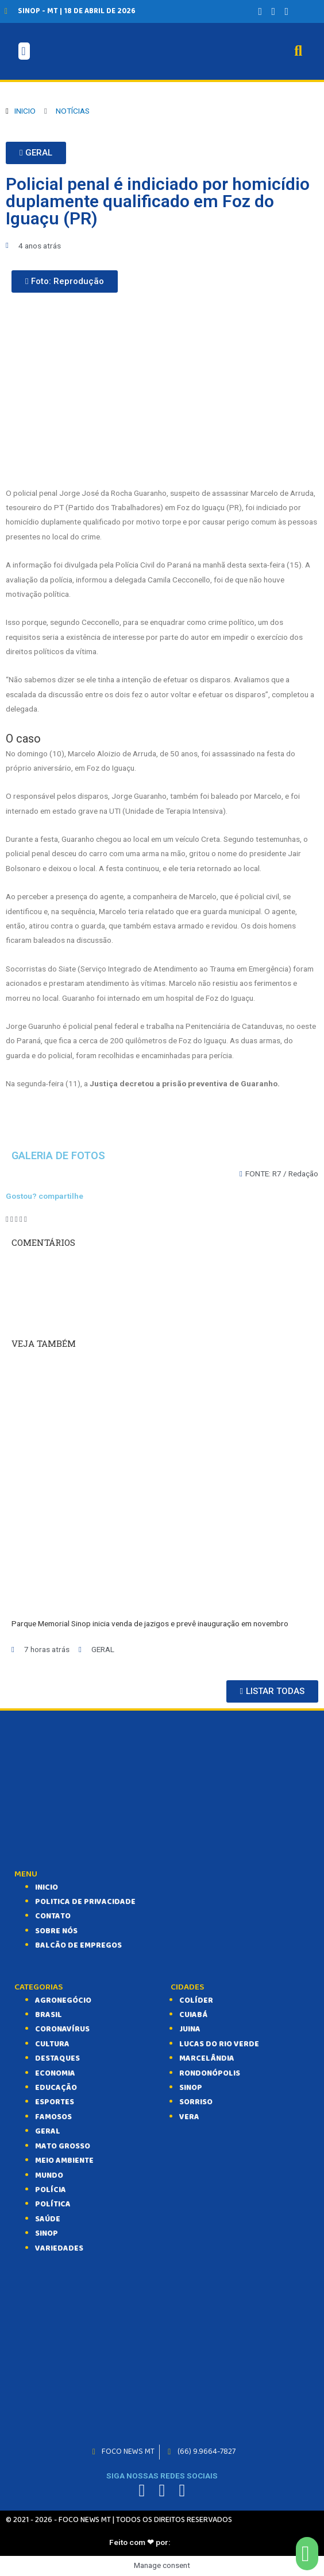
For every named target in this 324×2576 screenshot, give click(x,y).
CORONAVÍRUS (62, 2029)
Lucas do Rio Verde (219, 2044)
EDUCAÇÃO (56, 2087)
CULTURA (52, 2044)
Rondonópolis (209, 2073)
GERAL (47, 2131)
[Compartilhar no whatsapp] (21, 1219)
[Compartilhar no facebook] (7, 1219)
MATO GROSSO (62, 2146)
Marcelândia (206, 2058)
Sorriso (196, 2102)
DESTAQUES (57, 2058)
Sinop (190, 2087)
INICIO (46, 1887)
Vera (189, 2117)
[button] (36, 153)
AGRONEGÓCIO (63, 2000)
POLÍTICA (53, 2204)
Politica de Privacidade (85, 1901)
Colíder (196, 2000)
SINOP (46, 2233)
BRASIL (48, 2014)
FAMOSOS (53, 2117)
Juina (189, 2029)
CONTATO (53, 1916)
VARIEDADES (59, 2248)
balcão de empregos (78, 1945)
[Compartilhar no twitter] (11, 1219)
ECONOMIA (55, 2073)
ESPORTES (54, 2102)
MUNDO (49, 2175)
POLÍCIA (50, 2189)
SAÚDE (47, 2219)
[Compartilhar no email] (25, 1219)
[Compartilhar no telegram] (16, 1219)
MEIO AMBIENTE (64, 2160)
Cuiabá (193, 2014)
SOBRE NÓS (56, 1931)
